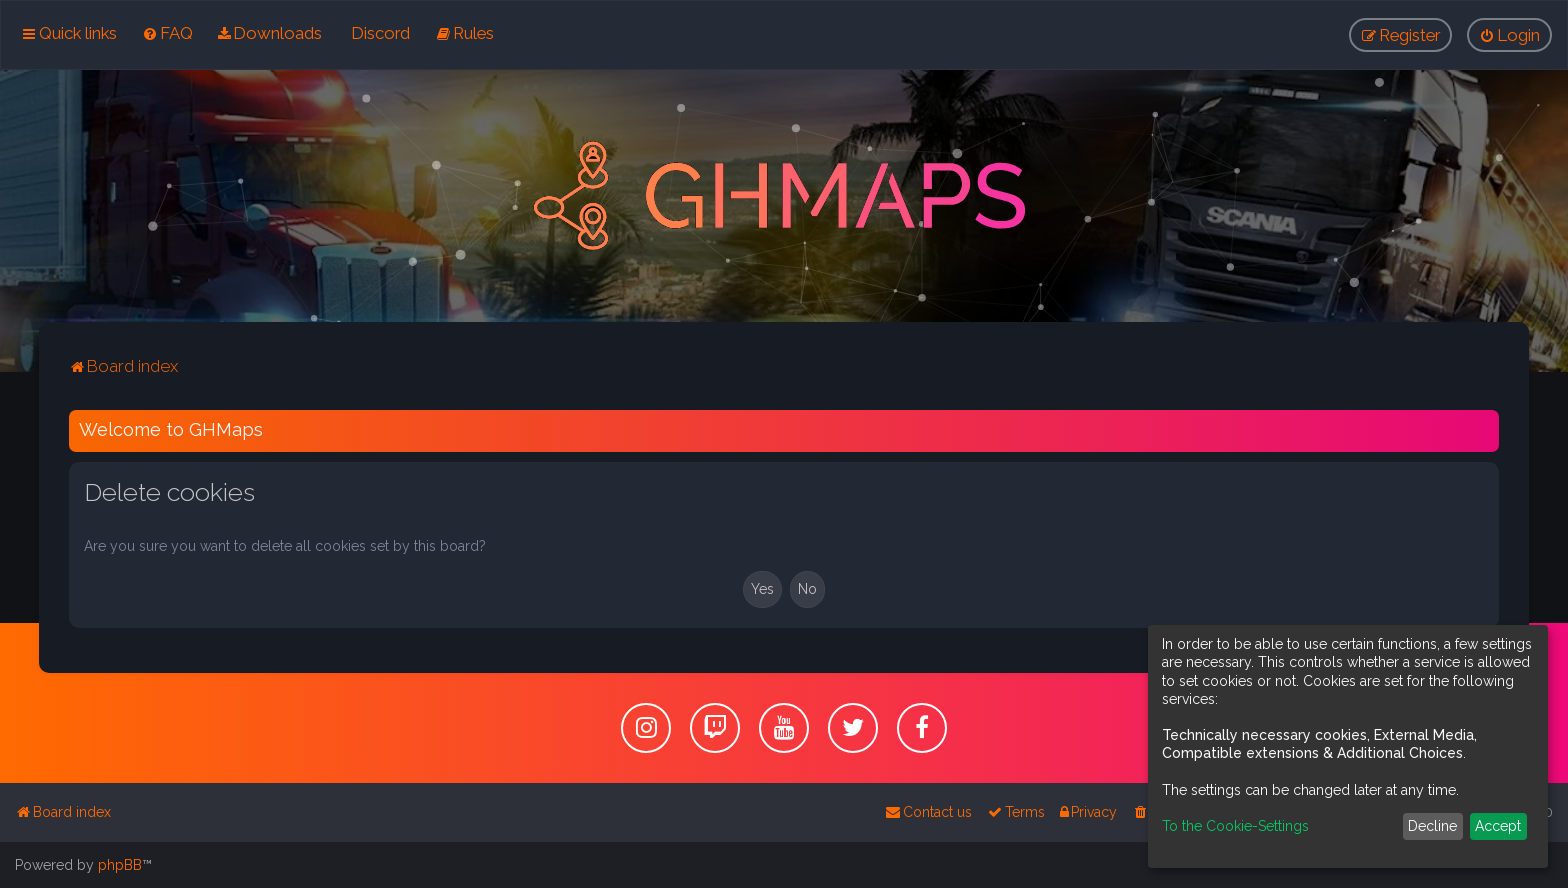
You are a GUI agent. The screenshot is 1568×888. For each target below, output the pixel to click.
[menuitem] (167, 33)
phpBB (120, 865)
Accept (1498, 826)
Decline (1432, 826)
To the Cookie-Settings (1235, 826)
